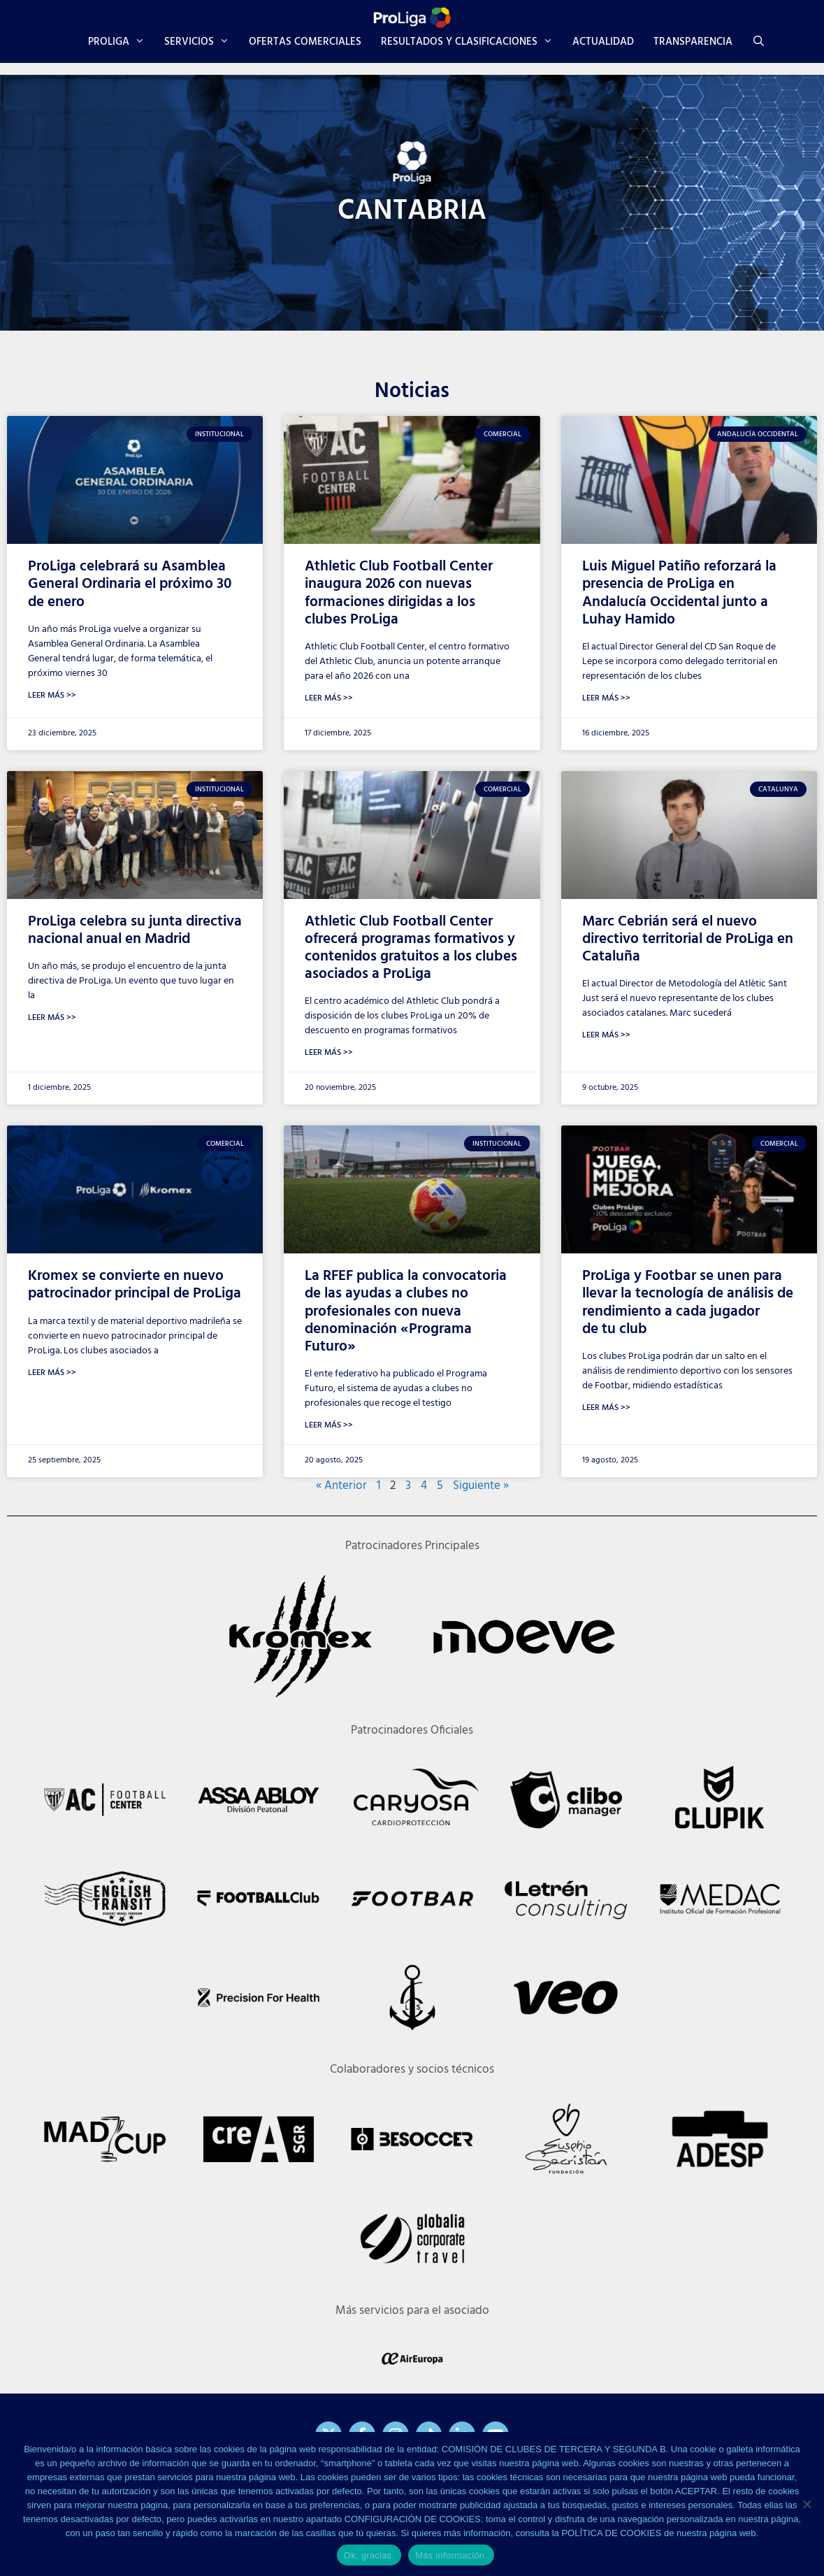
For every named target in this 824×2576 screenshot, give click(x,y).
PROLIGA (121, 42)
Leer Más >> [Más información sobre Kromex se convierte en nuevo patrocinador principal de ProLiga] (52, 1373)
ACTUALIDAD (603, 42)
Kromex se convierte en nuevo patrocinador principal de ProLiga (134, 1285)
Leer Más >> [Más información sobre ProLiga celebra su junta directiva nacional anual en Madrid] (52, 1018)
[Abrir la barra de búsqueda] (758, 42)
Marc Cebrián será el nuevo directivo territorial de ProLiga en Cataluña (687, 939)
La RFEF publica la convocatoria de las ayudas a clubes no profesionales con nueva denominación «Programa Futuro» (406, 1311)
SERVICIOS (201, 42)
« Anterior (341, 1485)
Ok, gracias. (369, 2555)
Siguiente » (481, 1485)
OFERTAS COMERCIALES (305, 42)
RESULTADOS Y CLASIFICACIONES (472, 42)
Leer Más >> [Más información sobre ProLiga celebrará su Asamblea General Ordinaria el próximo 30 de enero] (52, 695)
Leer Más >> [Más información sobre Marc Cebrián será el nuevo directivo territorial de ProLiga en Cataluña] (606, 1035)
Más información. (451, 2555)
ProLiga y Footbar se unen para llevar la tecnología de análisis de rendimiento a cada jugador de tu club (687, 1303)
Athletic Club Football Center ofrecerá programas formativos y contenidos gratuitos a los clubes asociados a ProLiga (411, 948)
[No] (807, 2504)
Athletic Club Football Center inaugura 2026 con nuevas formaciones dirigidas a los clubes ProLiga (399, 593)
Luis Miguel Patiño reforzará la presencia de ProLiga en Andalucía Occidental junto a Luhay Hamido (679, 593)
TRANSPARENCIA (692, 42)
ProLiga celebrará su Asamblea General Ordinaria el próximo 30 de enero (129, 584)
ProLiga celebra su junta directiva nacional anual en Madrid (135, 930)
